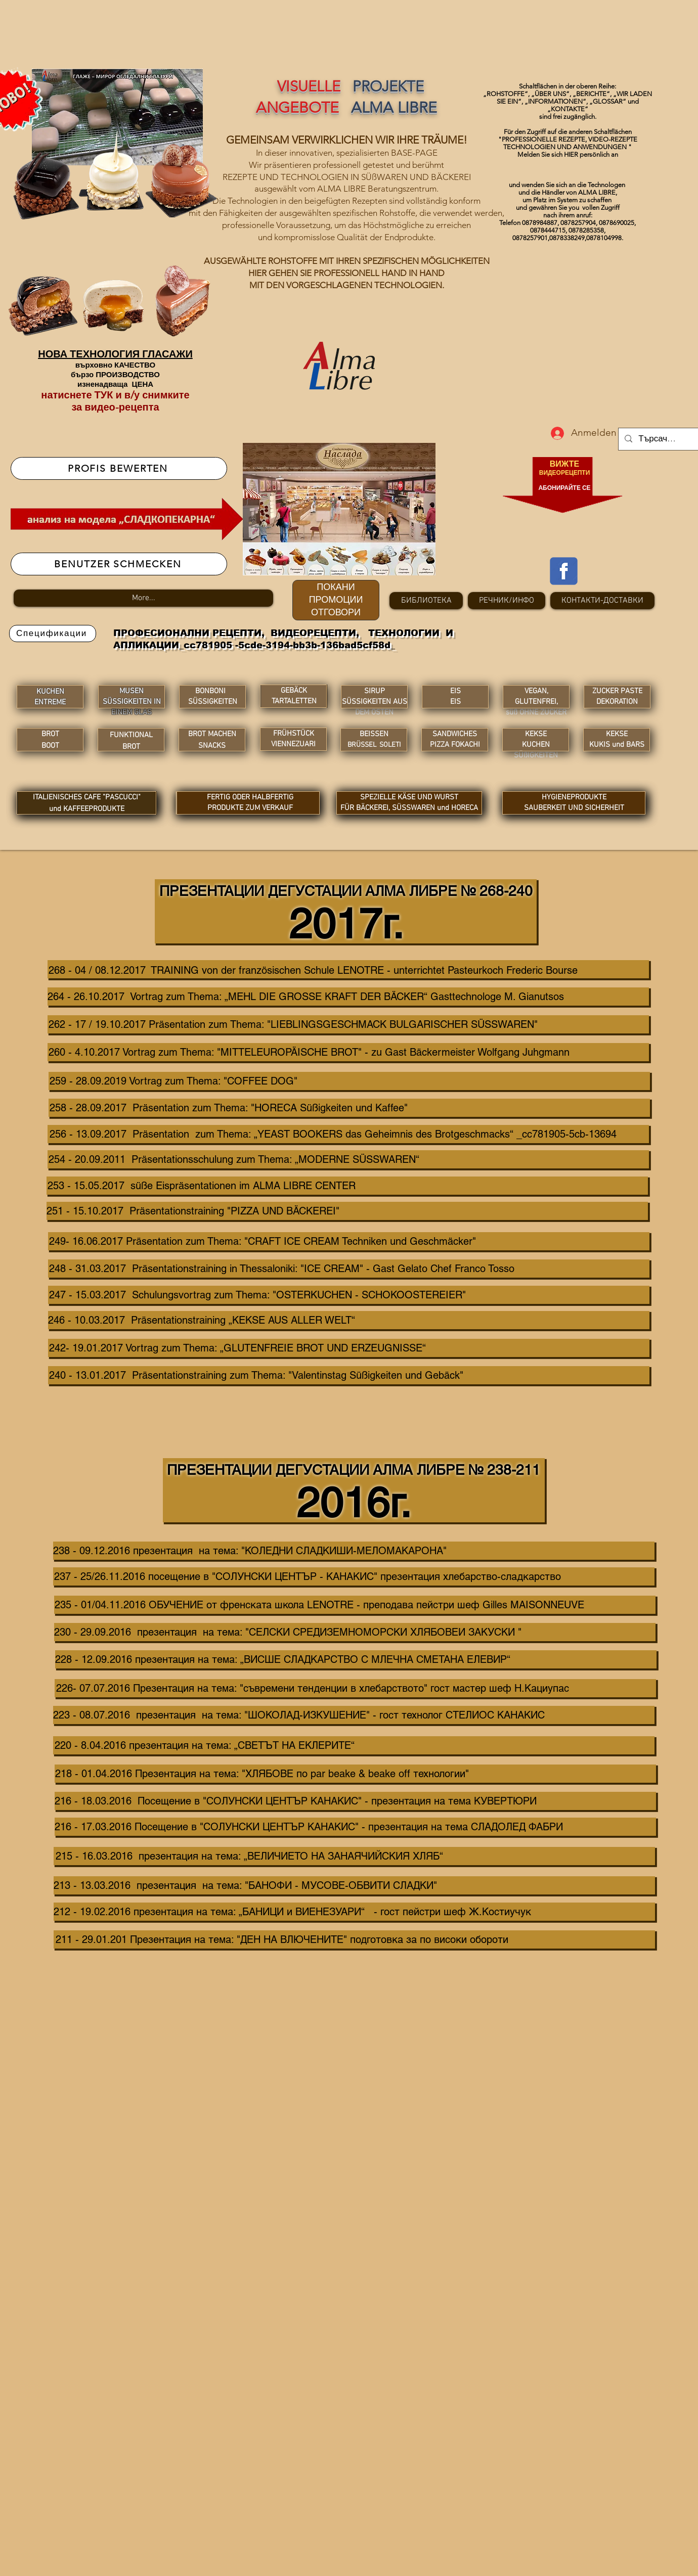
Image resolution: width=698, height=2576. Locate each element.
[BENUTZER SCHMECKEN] (119, 564)
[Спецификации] (52, 633)
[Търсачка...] (659, 439)
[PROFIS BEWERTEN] (119, 468)
